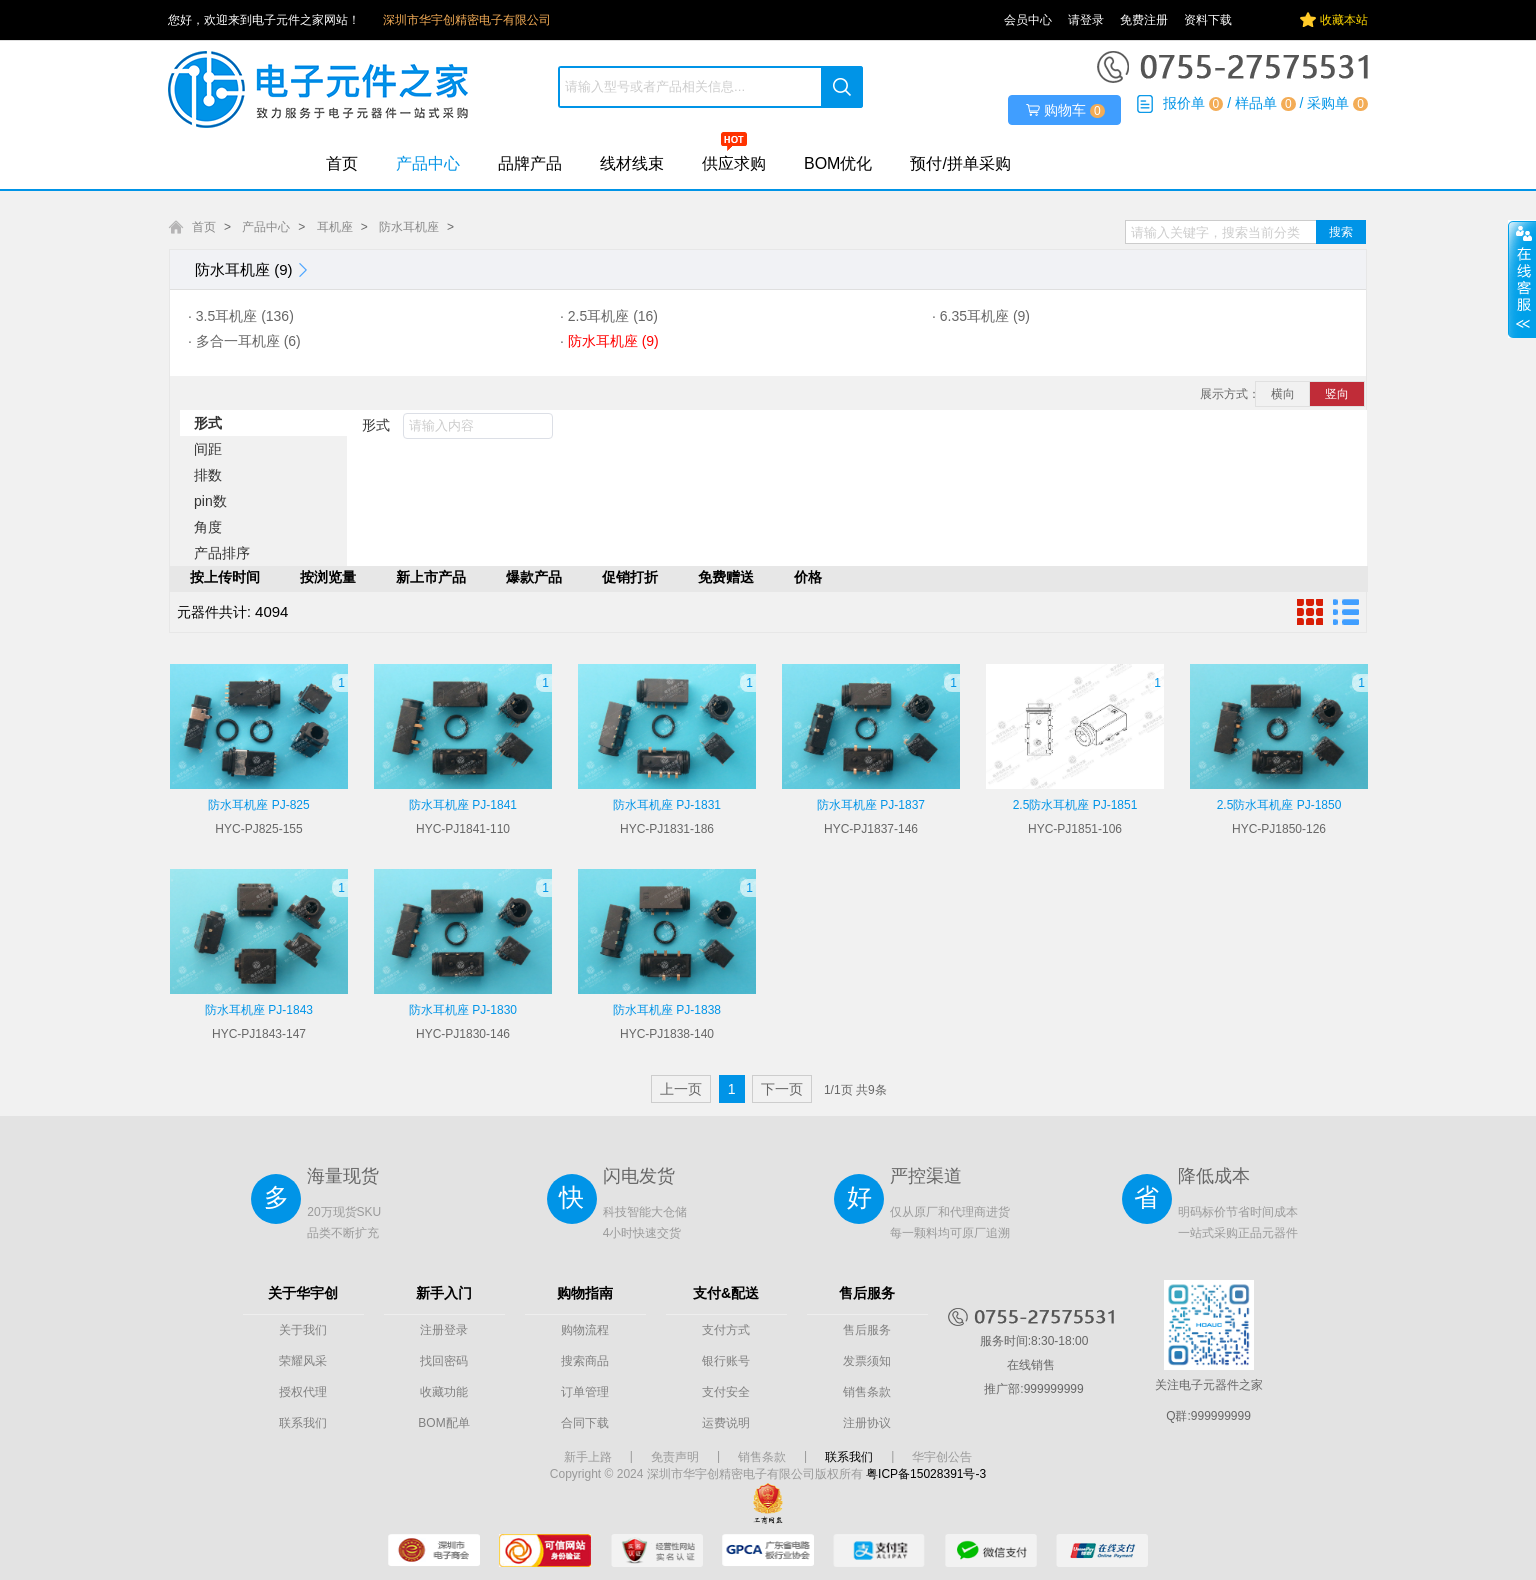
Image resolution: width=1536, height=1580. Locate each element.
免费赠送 (726, 577)
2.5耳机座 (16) (613, 316)
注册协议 (867, 1423)
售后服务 (867, 1330)
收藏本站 (1344, 20)
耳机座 (335, 227)
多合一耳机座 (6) (248, 341)
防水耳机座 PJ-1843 (259, 1010)
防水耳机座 (409, 227)
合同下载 (585, 1423)
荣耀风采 (303, 1361)
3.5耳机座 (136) (245, 316)
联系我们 (303, 1423)
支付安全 (726, 1392)
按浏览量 (328, 577)
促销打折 (630, 577)
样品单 (1256, 103)
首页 (342, 163)
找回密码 (444, 1361)
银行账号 (726, 1361)
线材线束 (632, 163)
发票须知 (867, 1361)
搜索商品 (585, 1361)
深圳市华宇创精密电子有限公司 (467, 20)
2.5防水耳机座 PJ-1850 (1279, 805)
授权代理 (303, 1392)
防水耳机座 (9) (254, 269)
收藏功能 (444, 1392)
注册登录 (444, 1330)
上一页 (681, 1089)
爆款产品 (534, 577)
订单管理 (585, 1392)
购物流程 (585, 1330)
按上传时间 (225, 577)
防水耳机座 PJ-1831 (667, 805)
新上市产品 (431, 577)
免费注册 (1144, 20)
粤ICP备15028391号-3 (926, 1474)
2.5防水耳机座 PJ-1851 (1075, 805)
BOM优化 (838, 163)
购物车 (1065, 110)
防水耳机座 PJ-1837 (871, 805)
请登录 (1086, 20)
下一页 (782, 1089)
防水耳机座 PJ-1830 (463, 1010)
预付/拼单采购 (960, 163)
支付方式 (726, 1330)
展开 (1522, 279)
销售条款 (867, 1392)
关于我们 (303, 1330)
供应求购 (734, 163)
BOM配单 (443, 1423)
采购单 (1328, 103)
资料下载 (1208, 20)
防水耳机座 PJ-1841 (463, 805)
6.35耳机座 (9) (985, 316)
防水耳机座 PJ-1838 (667, 1010)
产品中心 (428, 163)
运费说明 (726, 1423)
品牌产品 (530, 163)
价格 (808, 577)
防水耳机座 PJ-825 (258, 805)
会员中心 (1028, 20)
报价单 (1184, 103)
